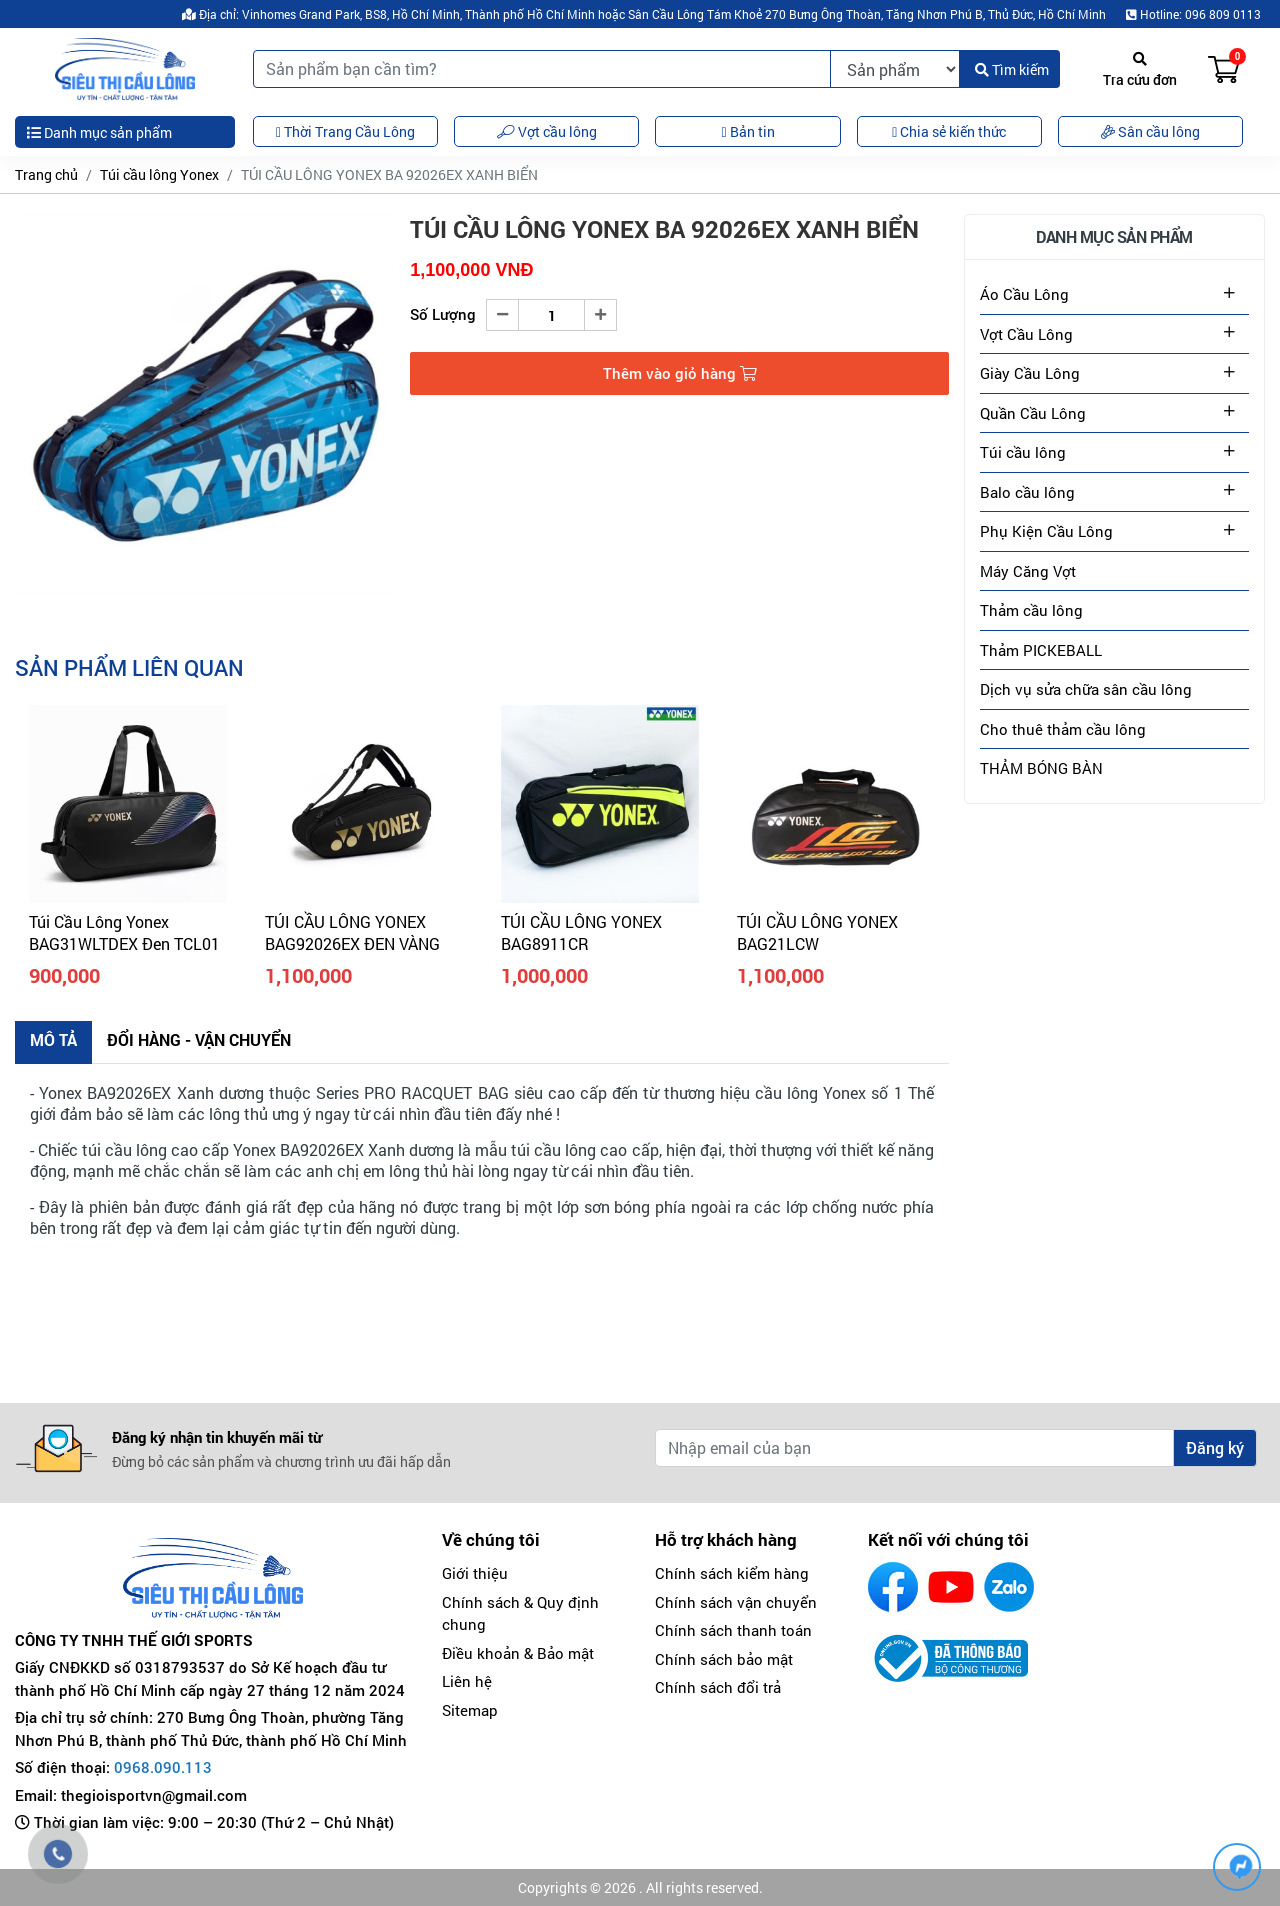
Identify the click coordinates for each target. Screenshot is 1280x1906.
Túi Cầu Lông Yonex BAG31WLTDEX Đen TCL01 (124, 932)
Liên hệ (467, 1681)
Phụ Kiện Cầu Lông (1046, 531)
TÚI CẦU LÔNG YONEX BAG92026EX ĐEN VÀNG (352, 932)
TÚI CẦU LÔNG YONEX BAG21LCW (817, 932)
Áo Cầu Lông (1024, 294)
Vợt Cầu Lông (1026, 334)
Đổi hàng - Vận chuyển (199, 1039)
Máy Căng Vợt (1028, 571)
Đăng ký (1215, 1447)
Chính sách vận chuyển (736, 1602)
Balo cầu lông (1027, 492)
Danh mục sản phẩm (99, 132)
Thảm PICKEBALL (1041, 650)
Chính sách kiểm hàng (732, 1573)
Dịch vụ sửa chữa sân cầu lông (1086, 689)
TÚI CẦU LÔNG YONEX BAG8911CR (581, 932)
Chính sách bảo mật (724, 1659)
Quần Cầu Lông (1033, 413)
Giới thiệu (475, 1573)
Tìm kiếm (1012, 69)
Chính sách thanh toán (733, 1630)
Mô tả (53, 1039)
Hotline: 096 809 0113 (1193, 14)
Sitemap (470, 1710)
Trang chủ (46, 174)
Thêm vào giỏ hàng (680, 373)
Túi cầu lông (1023, 452)
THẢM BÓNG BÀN (1041, 768)
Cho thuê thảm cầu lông (1063, 729)
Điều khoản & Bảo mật (518, 1653)
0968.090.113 (163, 1767)
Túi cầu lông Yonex (159, 174)
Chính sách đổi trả (718, 1687)
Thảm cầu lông (1031, 610)
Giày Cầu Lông (1030, 373)
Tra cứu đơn (1140, 70)
